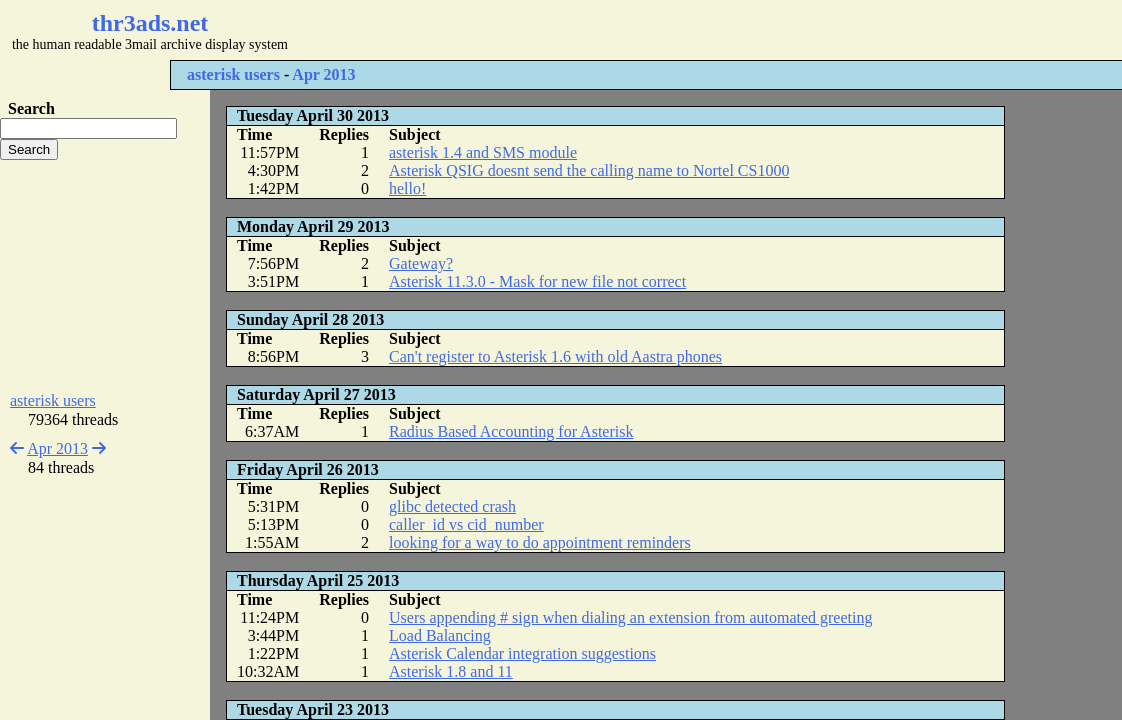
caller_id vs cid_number (466, 524)
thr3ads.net (150, 23)
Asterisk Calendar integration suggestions (522, 653)
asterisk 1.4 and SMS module (483, 152)
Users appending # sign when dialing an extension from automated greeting (630, 617)
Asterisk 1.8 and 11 (451, 671)
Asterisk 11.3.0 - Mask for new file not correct (537, 281)
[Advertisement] (596, 30)
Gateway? (421, 263)
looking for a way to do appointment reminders (540, 542)
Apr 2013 (323, 74)
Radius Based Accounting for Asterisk (511, 431)
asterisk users (233, 74)
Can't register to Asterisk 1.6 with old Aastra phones (555, 356)
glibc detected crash (452, 506)
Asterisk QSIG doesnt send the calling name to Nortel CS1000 (589, 170)
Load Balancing (440, 635)
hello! (407, 188)
